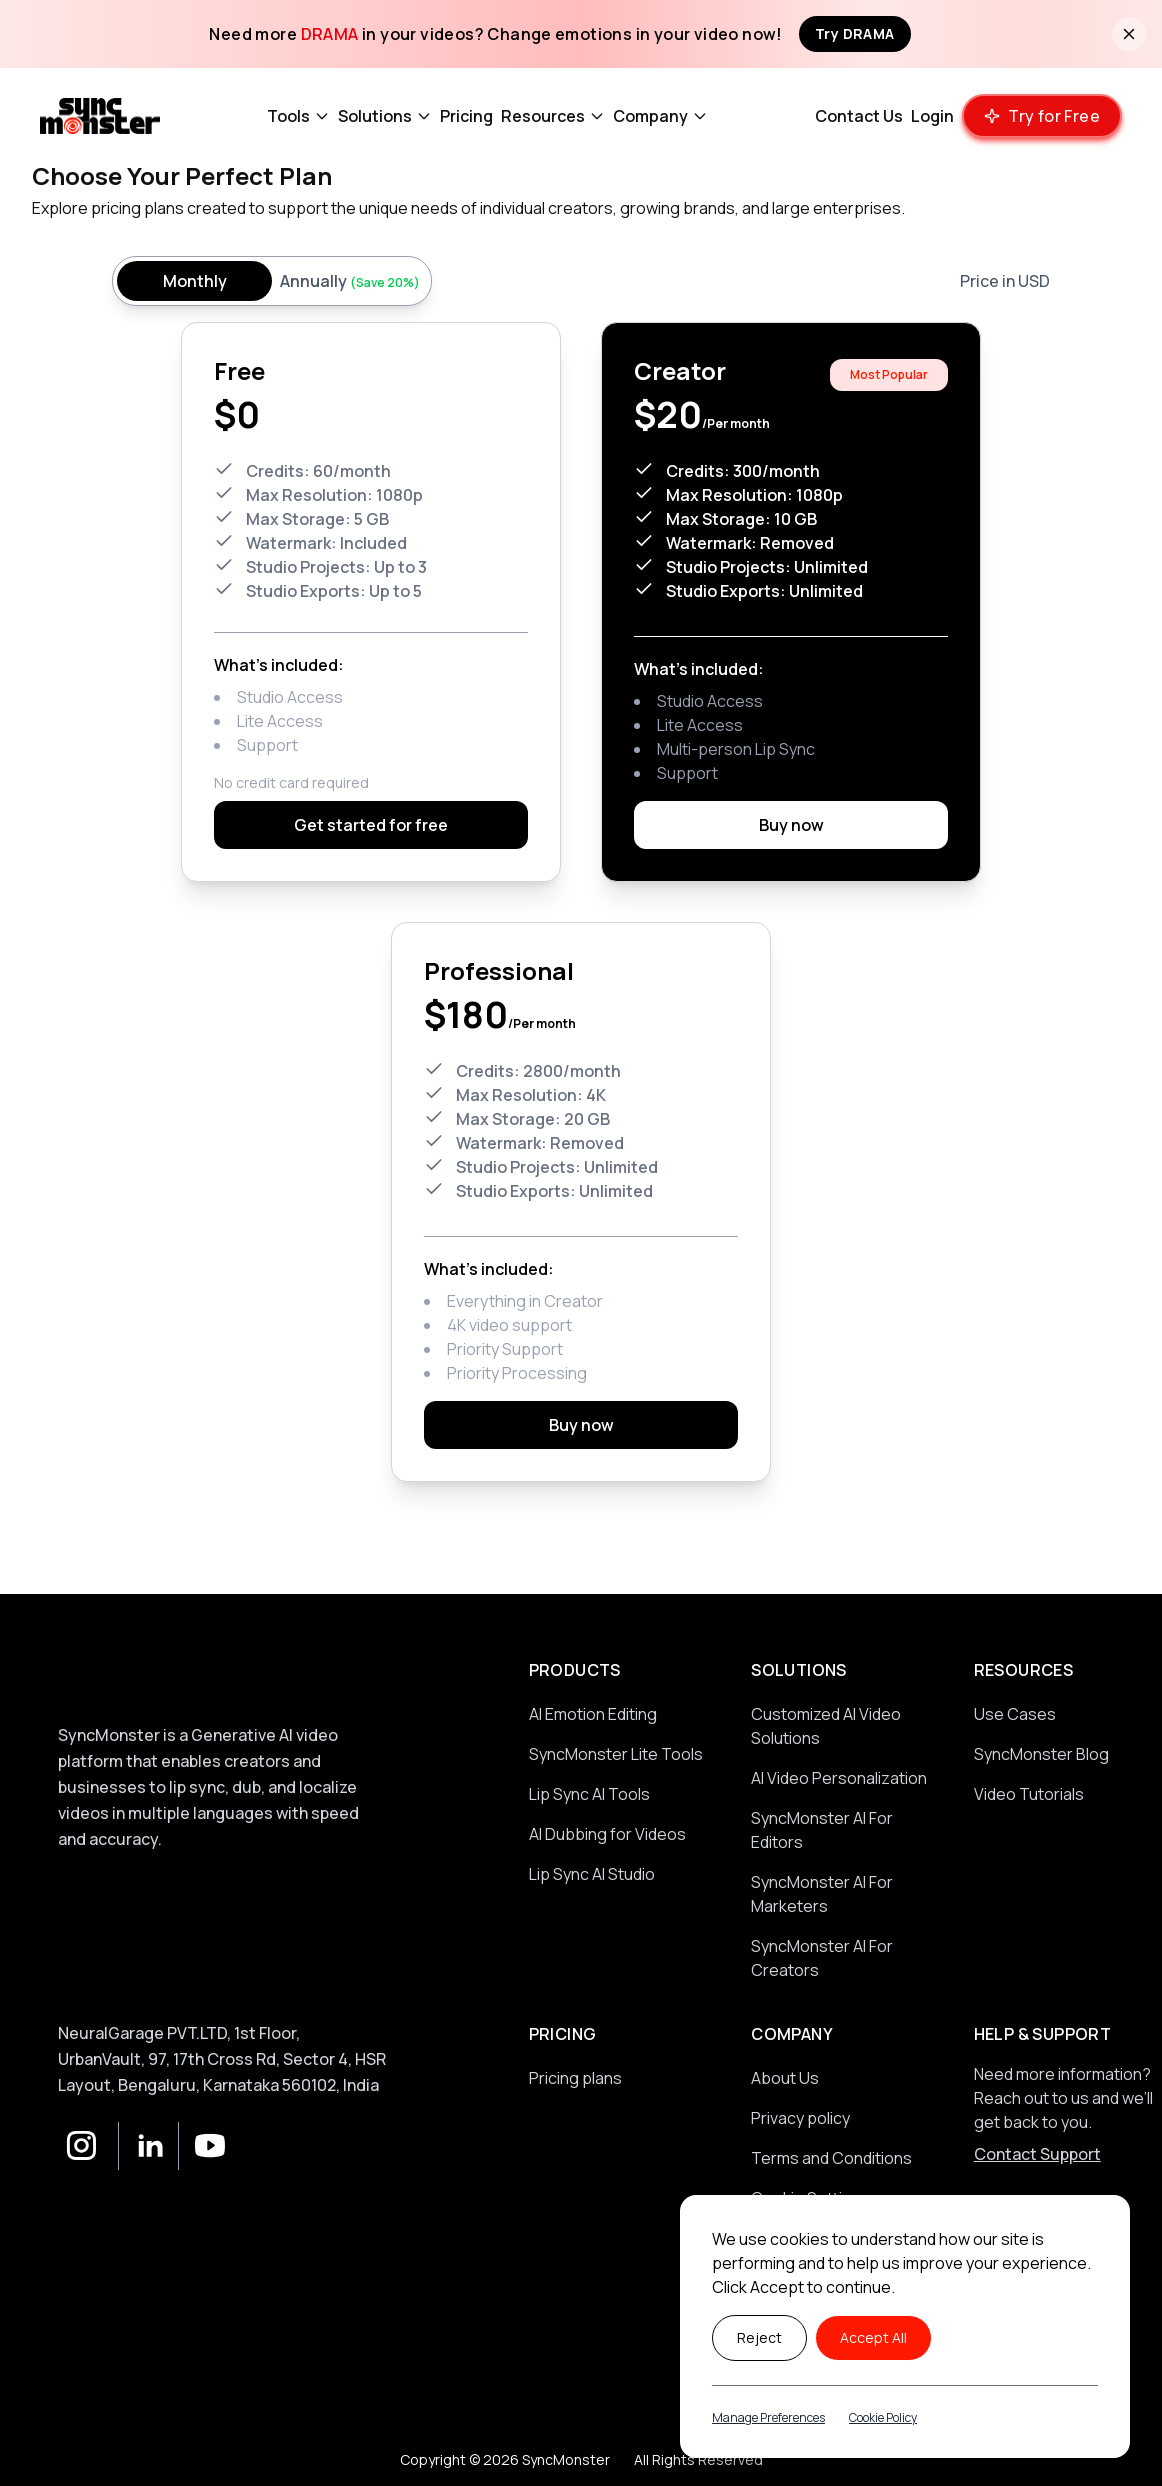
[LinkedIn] (142, 2146)
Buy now (791, 825)
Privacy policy (800, 2118)
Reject (759, 2337)
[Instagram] (82, 2146)
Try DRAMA (855, 33)
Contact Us (859, 116)
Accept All (873, 2337)
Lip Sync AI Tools (589, 1794)
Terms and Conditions (831, 2158)
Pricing (466, 116)
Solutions (385, 116)
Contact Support (1037, 2154)
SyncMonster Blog (1041, 1754)
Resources (553, 116)
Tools (298, 116)
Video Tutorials (1029, 1794)
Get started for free (371, 825)
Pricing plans (575, 2078)
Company (660, 116)
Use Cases (1015, 1714)
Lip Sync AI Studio (592, 1874)
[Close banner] (1129, 34)
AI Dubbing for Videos (607, 1834)
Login (932, 116)
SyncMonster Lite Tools (616, 1754)
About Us (785, 2078)
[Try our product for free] (1042, 116)
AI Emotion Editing (593, 1714)
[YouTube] (202, 2146)
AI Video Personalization (839, 1778)
